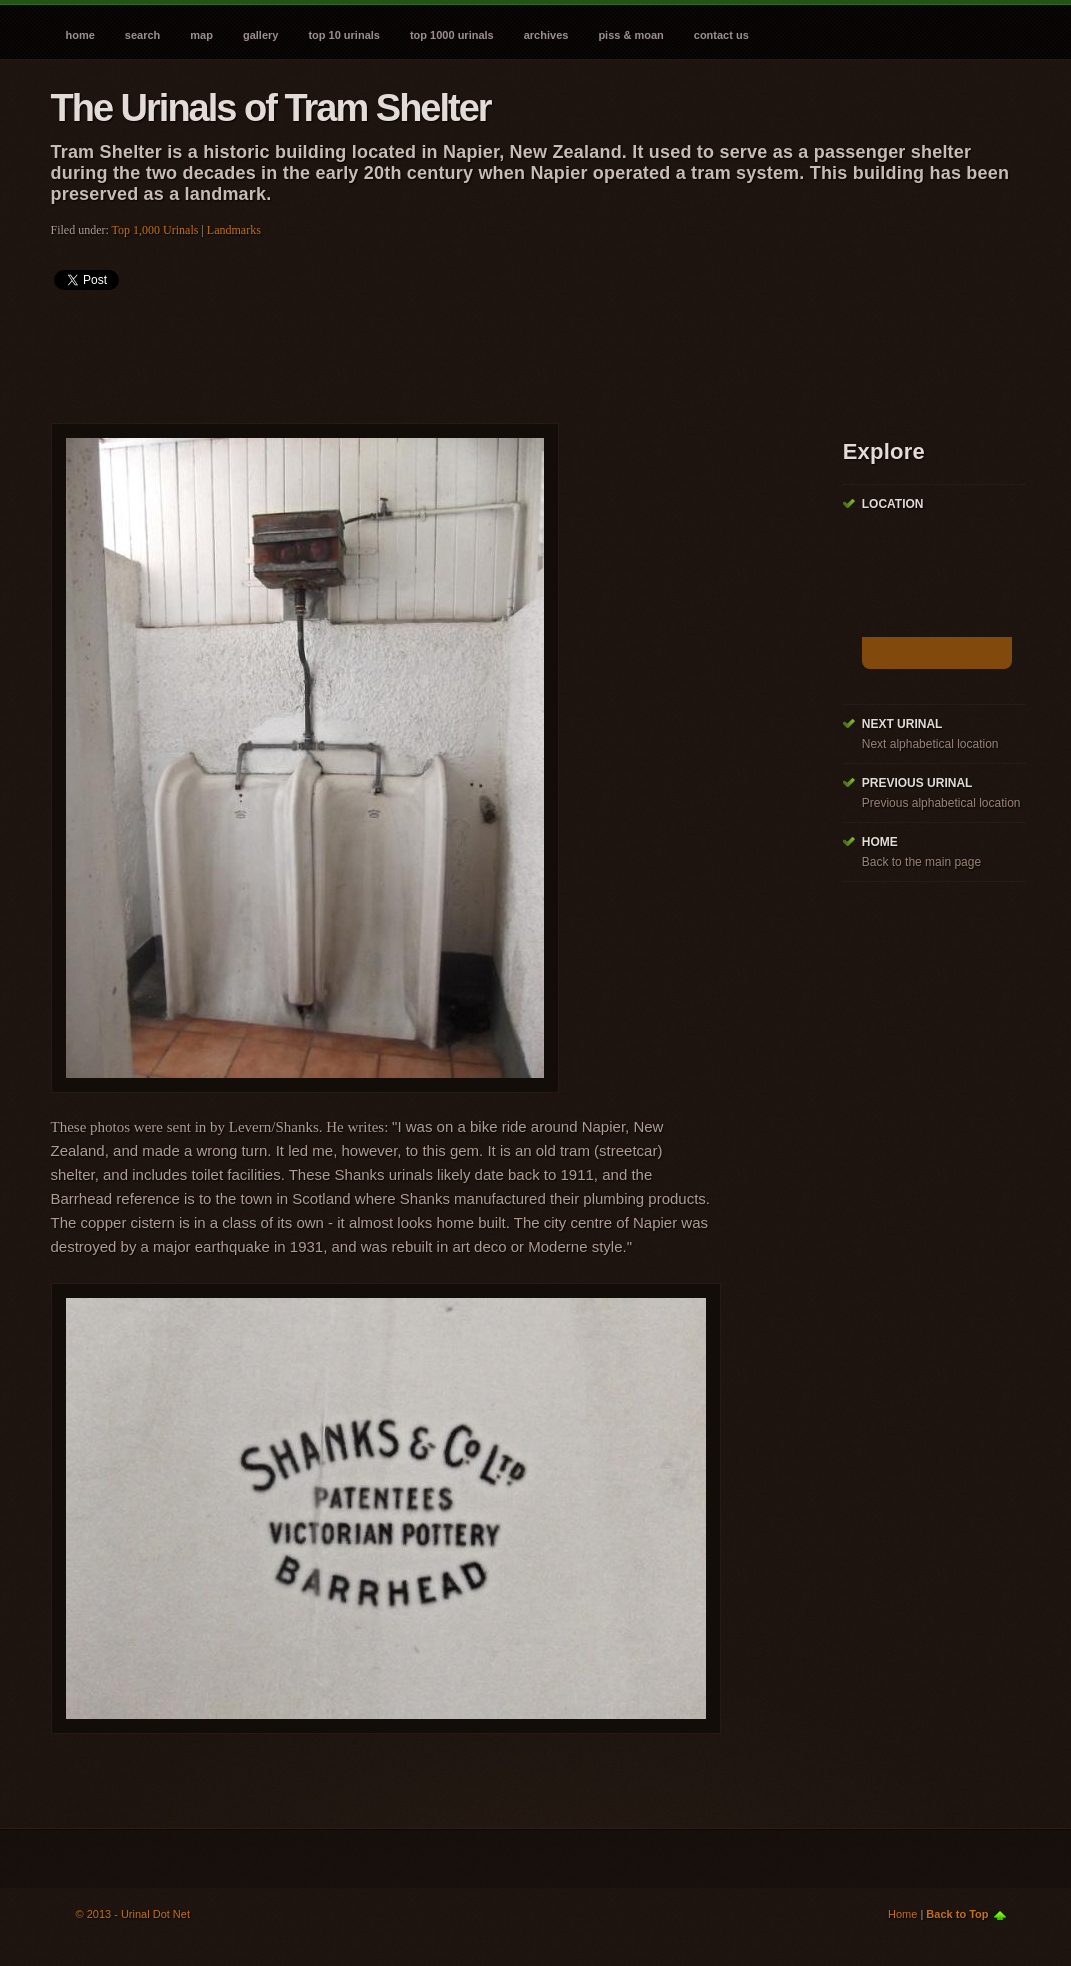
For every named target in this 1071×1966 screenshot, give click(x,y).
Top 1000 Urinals (452, 35)
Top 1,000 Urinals (155, 230)
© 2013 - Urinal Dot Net (133, 1914)
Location (893, 504)
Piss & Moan (630, 35)
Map (201, 35)
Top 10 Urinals (344, 35)
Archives (546, 35)
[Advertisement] (415, 350)
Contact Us (721, 35)
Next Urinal (902, 724)
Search (142, 35)
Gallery (260, 35)
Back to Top (957, 1914)
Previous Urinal (917, 783)
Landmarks (234, 230)
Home (80, 35)
